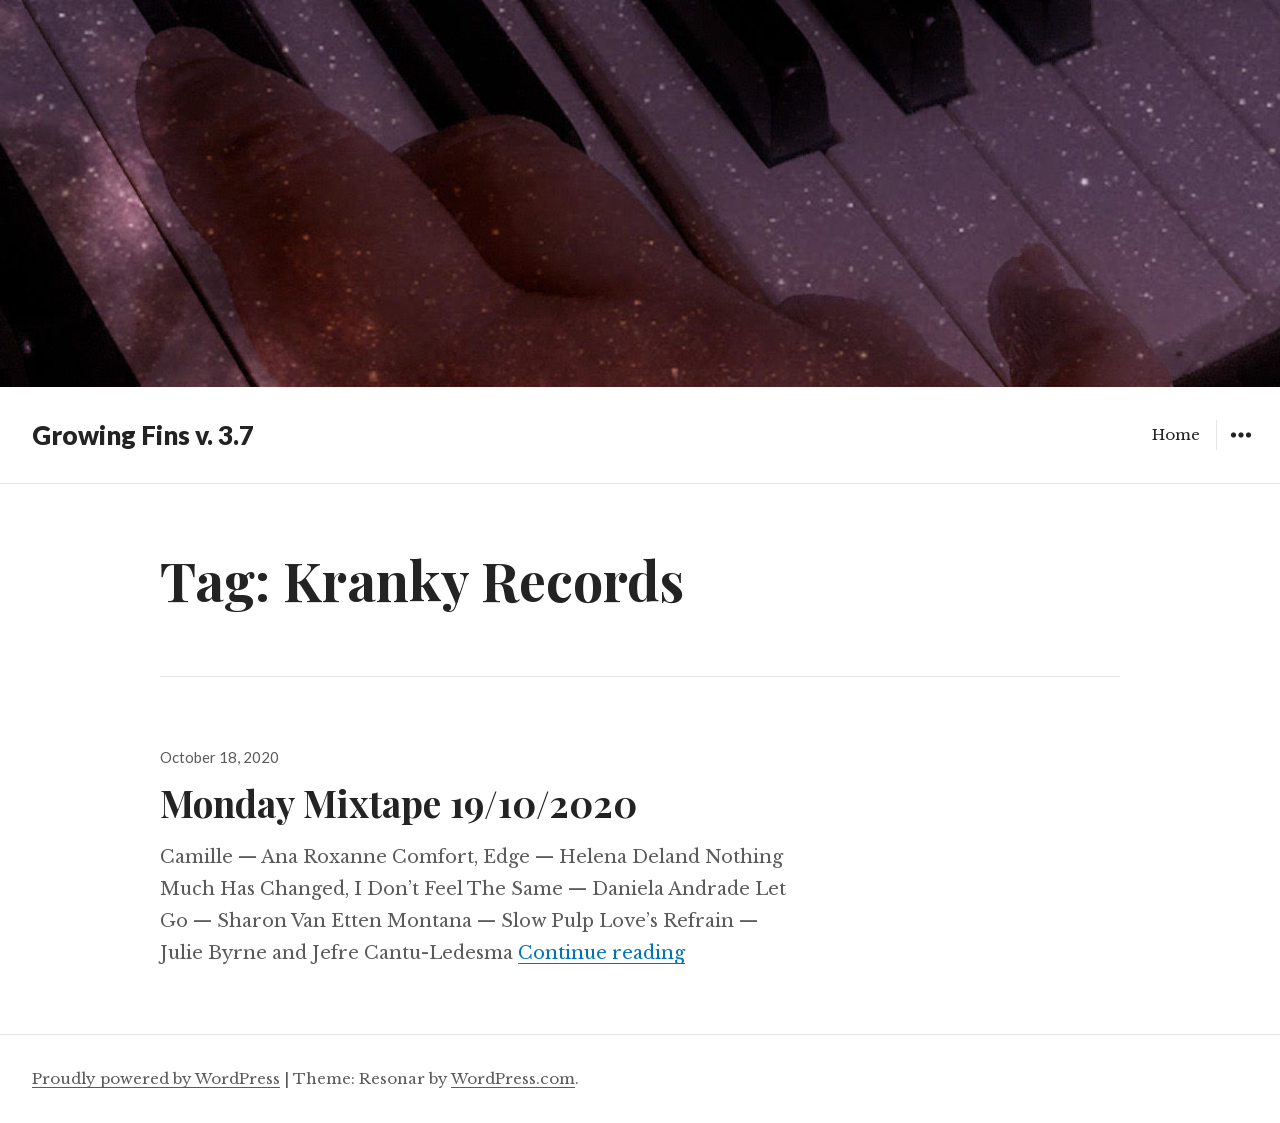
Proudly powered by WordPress (156, 1078)
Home (1176, 434)
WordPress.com (513, 1078)
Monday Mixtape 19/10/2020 (398, 802)
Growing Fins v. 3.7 (143, 435)
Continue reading (601, 953)
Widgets (1240, 449)
